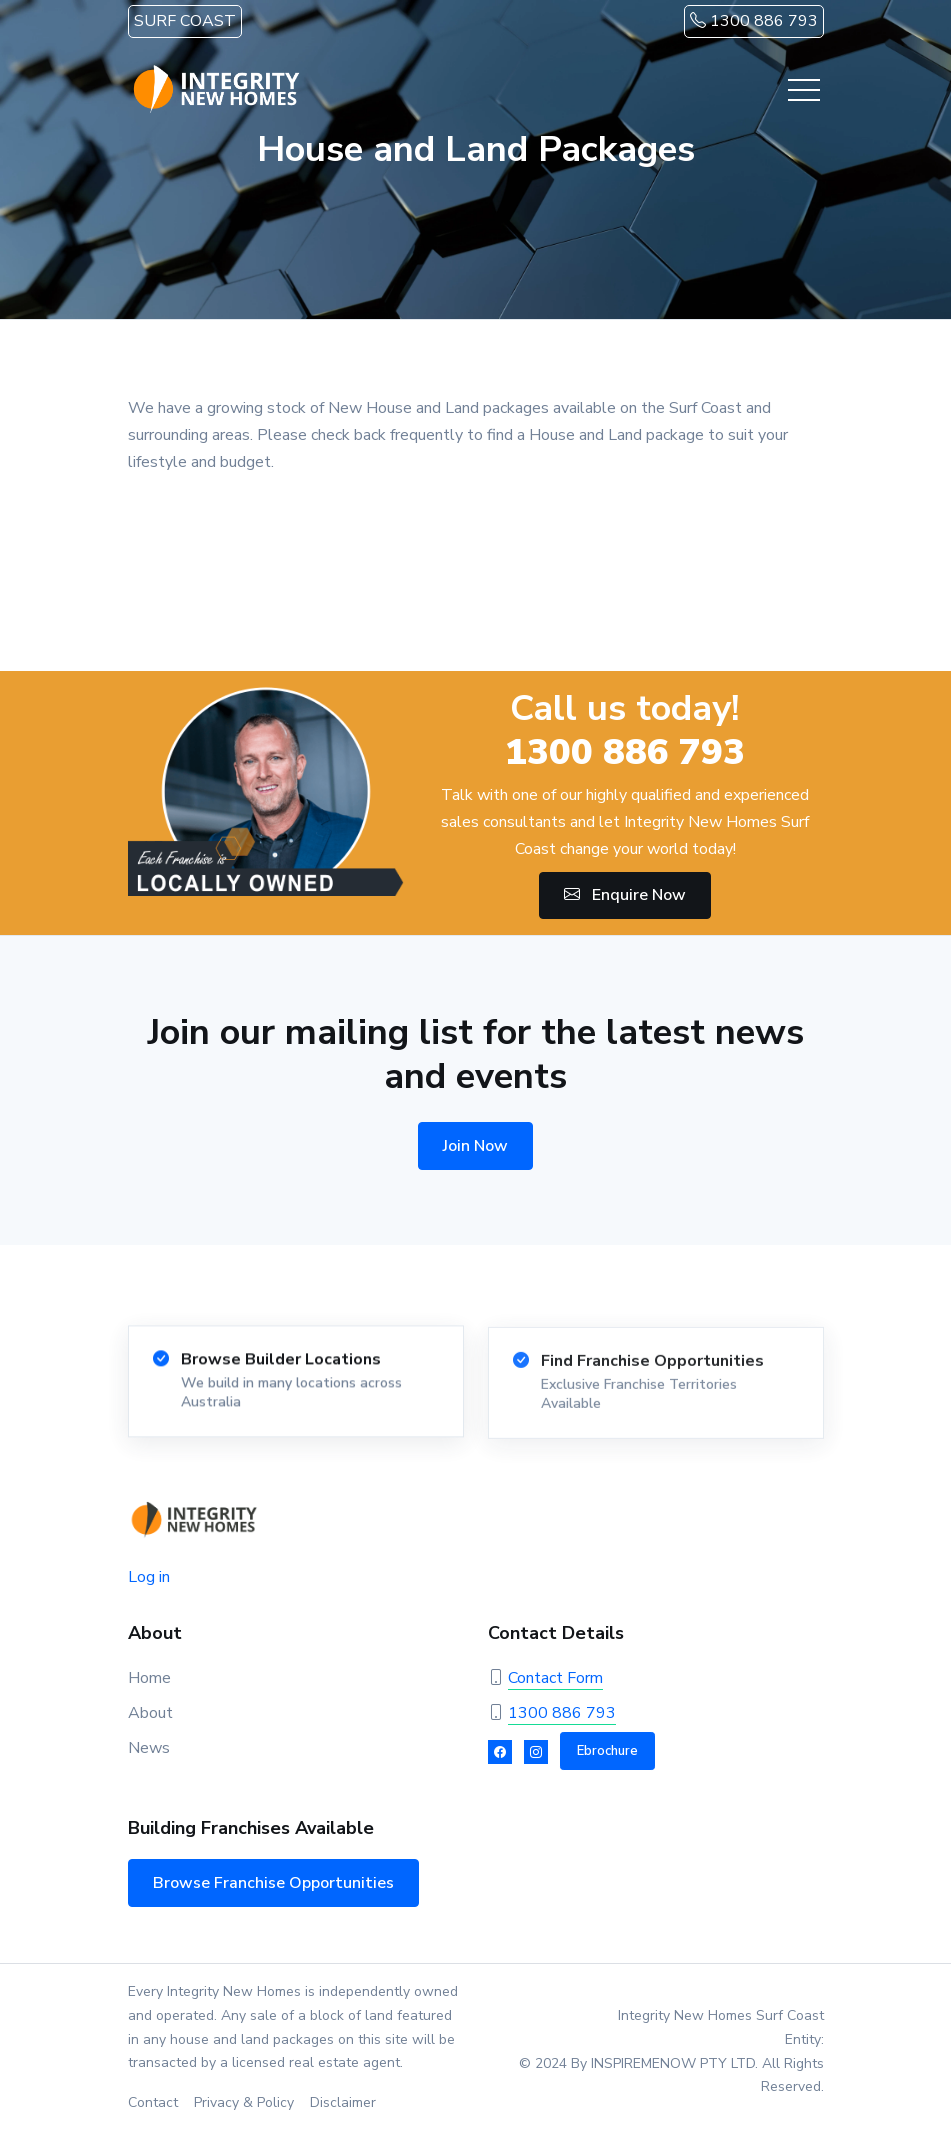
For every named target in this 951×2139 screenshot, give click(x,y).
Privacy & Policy (244, 2102)
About (150, 1713)
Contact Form (555, 1678)
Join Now (475, 1146)
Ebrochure (607, 1751)
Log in (149, 1577)
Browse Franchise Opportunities (273, 1883)
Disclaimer (343, 2102)
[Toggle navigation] (804, 90)
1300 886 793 (754, 21)
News (149, 1748)
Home (149, 1678)
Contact (153, 2102)
